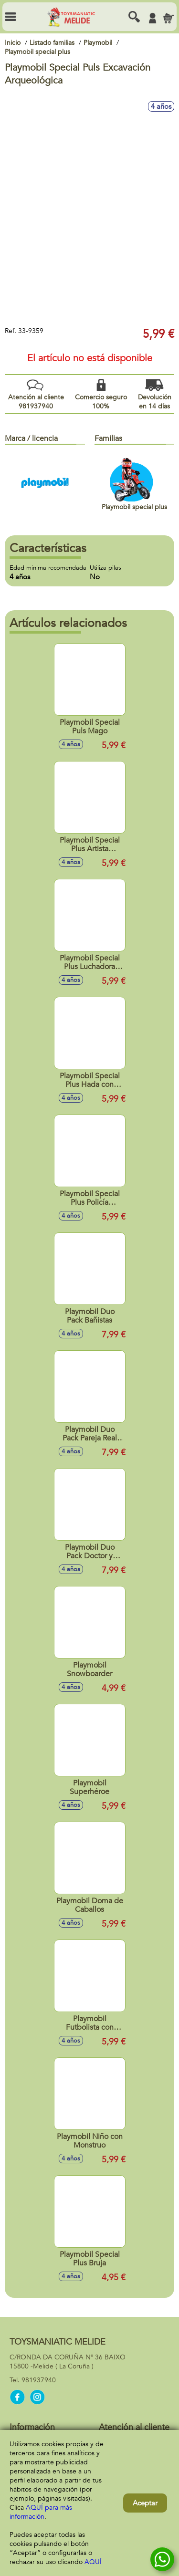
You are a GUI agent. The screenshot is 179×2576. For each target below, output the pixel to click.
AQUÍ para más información (41, 2512)
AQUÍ (93, 2561)
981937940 (38, 2380)
